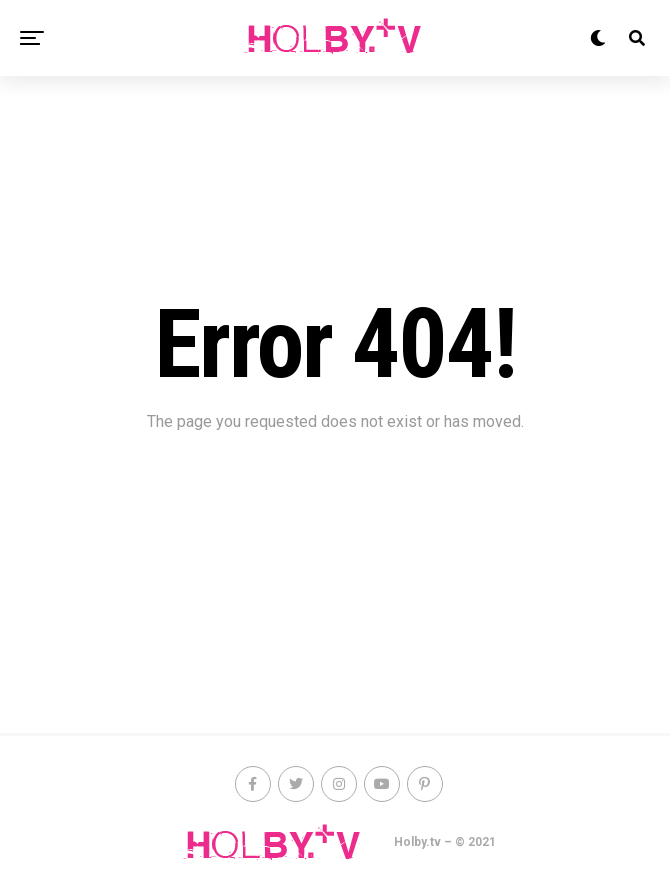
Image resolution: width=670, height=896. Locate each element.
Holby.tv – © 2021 (445, 842)
